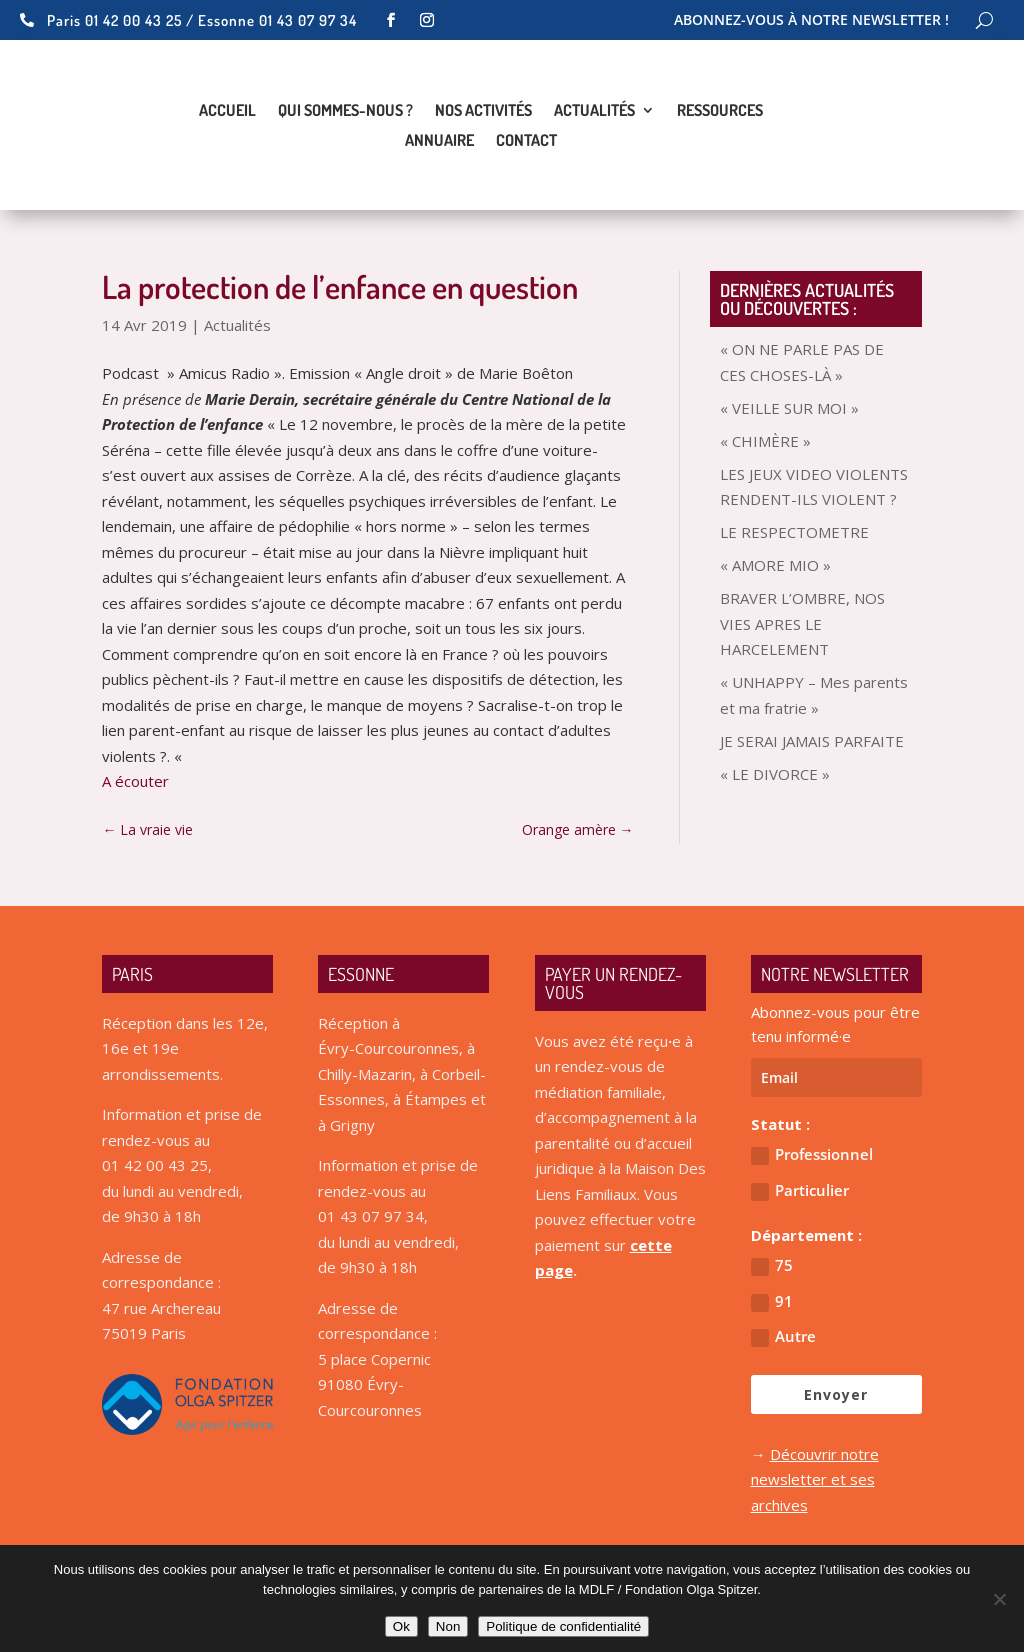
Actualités (594, 111)
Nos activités (483, 111)
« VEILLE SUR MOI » (789, 408)
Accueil (227, 111)
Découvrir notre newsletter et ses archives (815, 1479)
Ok (401, 1626)
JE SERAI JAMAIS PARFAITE (812, 741)
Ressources (720, 111)
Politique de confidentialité (563, 1626)
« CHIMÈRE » (765, 441)
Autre (783, 1336)
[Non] (999, 1599)
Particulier (800, 1190)
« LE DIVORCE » (775, 774)
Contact (526, 141)
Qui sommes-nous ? (345, 111)
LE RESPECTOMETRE (794, 532)
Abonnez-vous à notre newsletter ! (811, 21)
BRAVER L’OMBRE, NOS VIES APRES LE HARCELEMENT (802, 623)
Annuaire (439, 141)
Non (448, 1626)
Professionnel (812, 1154)
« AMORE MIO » (775, 565)
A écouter (135, 781)
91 (772, 1301)
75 (772, 1265)
